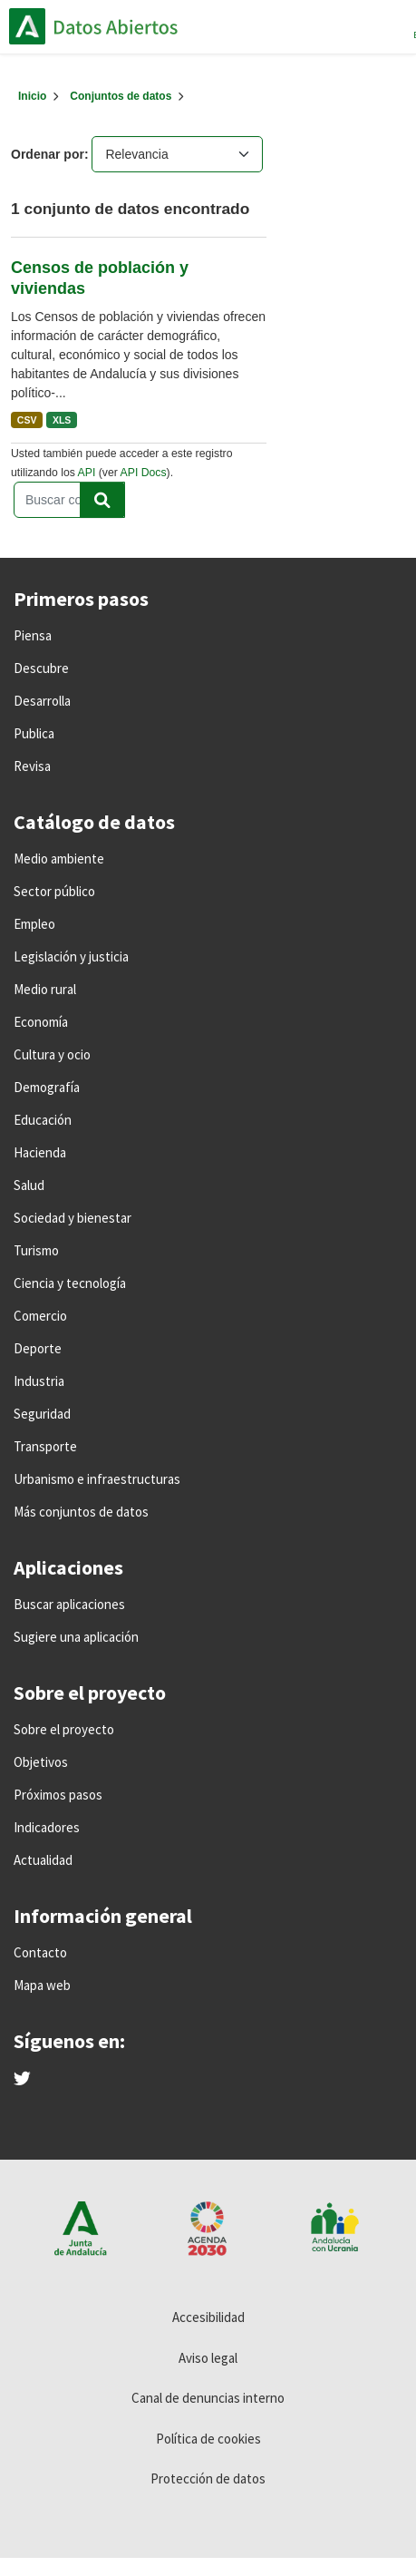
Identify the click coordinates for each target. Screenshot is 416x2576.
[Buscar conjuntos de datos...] (69, 500)
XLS (62, 420)
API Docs (144, 472)
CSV (27, 420)
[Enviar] (102, 500)
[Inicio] (32, 96)
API (87, 472)
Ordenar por (47, 154)
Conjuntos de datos (120, 96)
